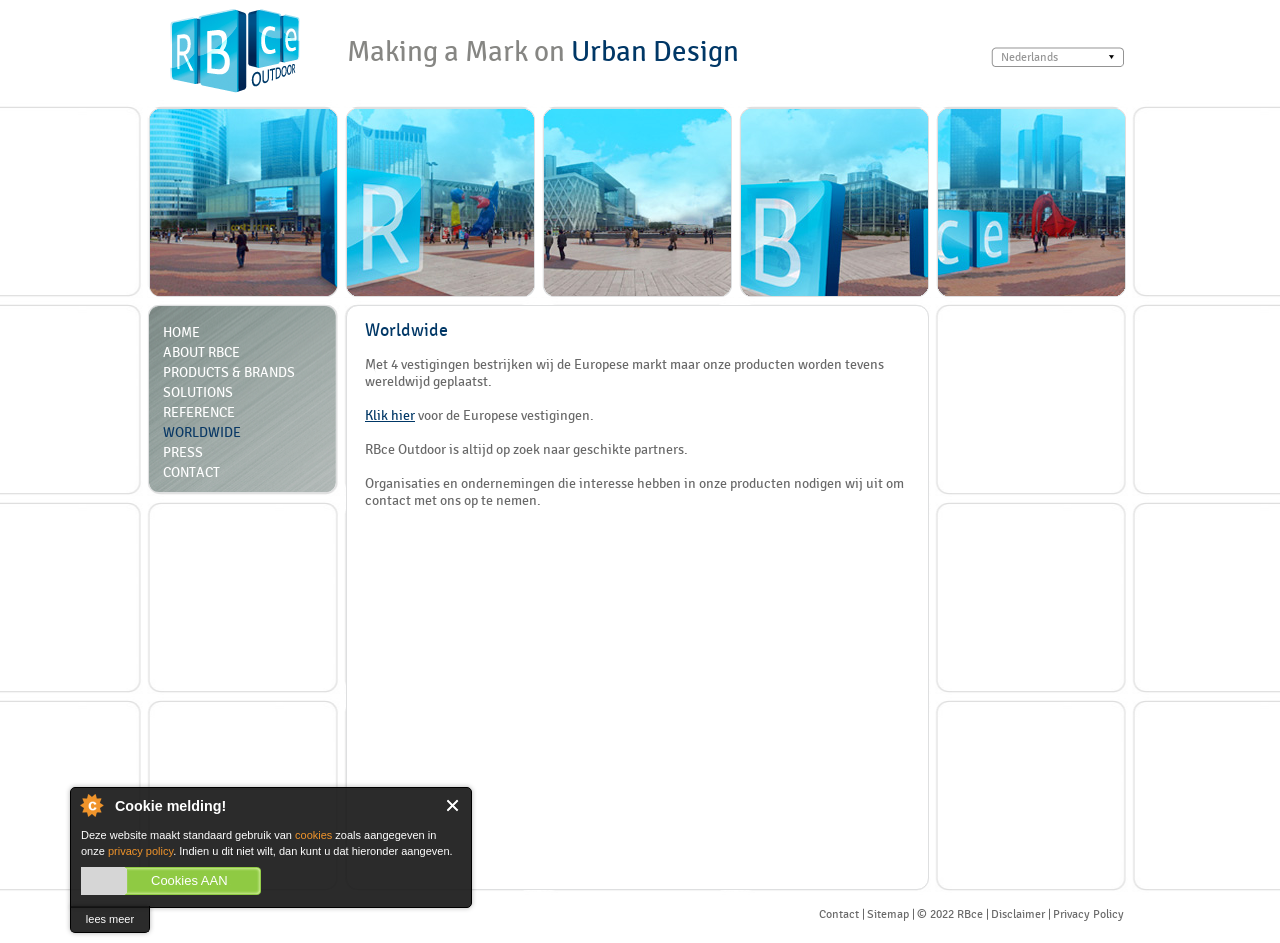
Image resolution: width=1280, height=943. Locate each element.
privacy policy (140, 851)
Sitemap (888, 914)
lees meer (110, 919)
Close (453, 805)
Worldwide (202, 432)
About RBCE (201, 352)
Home (181, 332)
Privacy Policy (1088, 914)
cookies (313, 835)
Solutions (198, 392)
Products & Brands (229, 372)
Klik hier (390, 415)
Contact (191, 472)
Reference (199, 412)
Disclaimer (1018, 914)
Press (183, 452)
